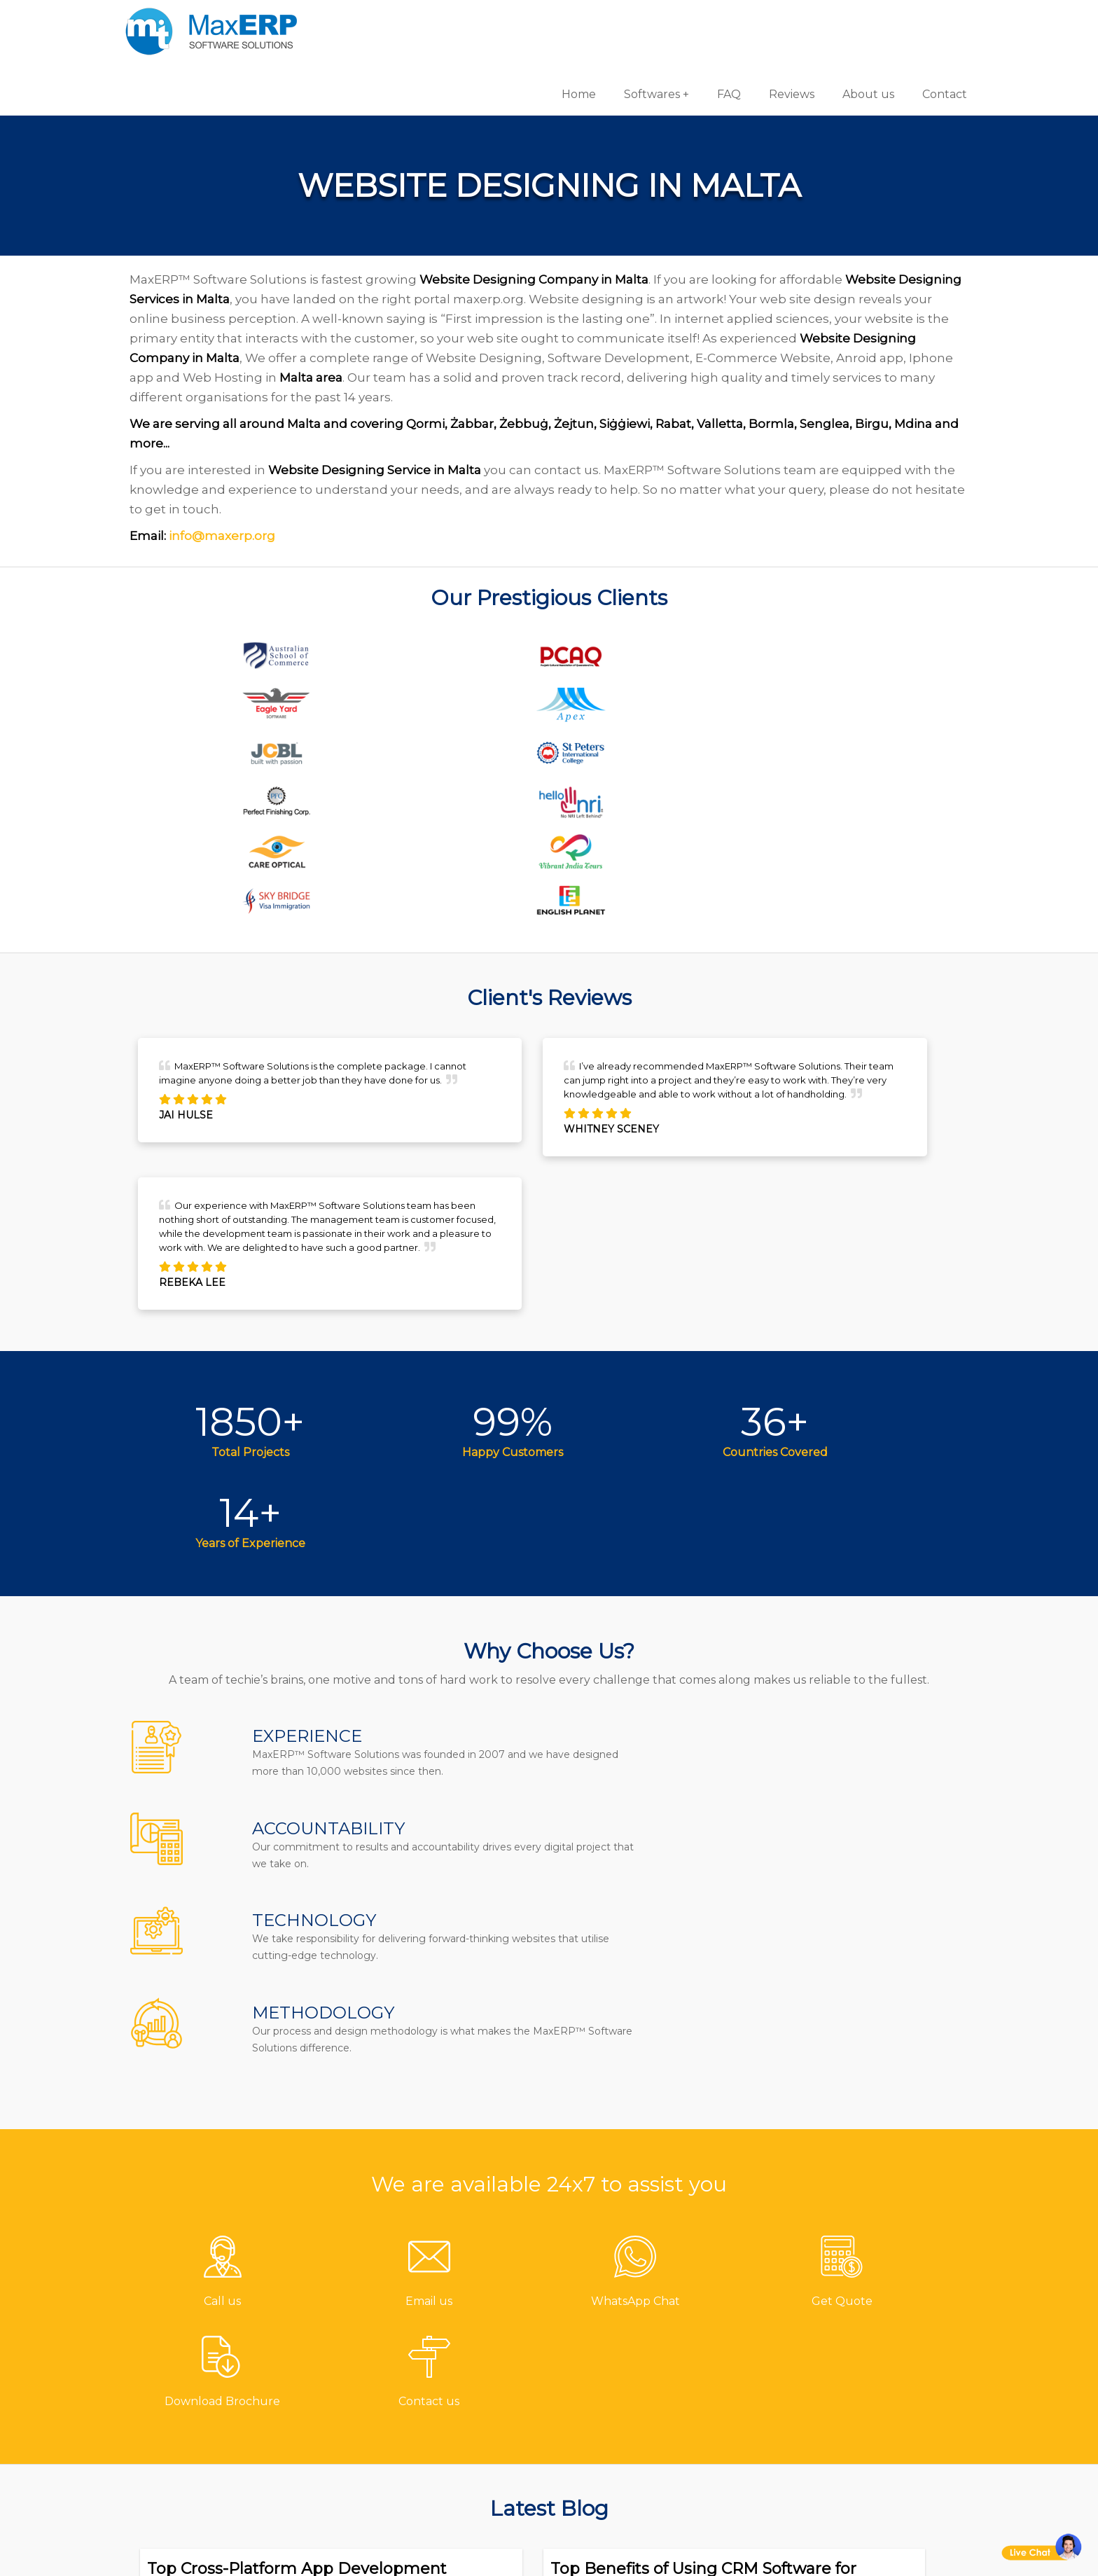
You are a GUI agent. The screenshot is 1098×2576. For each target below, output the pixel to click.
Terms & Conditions (447, 2442)
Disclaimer (422, 2488)
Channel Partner (440, 2419)
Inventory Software (625, 2396)
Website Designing (826, 2396)
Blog (404, 2396)
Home (546, 20)
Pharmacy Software (626, 2304)
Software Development (837, 2304)
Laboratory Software (629, 2465)
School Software (617, 2442)
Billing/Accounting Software (652, 2373)
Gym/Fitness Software (633, 2327)
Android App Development (848, 2327)
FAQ (696, 20)
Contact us (422, 2304)
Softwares (619, 20)
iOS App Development (835, 2350)
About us (835, 20)
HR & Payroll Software (632, 2419)
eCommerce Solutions (834, 2373)
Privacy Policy (430, 2465)
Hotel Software (613, 2350)
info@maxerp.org (253, 494)
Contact (911, 20)
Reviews (758, 20)
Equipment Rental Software (651, 2488)
